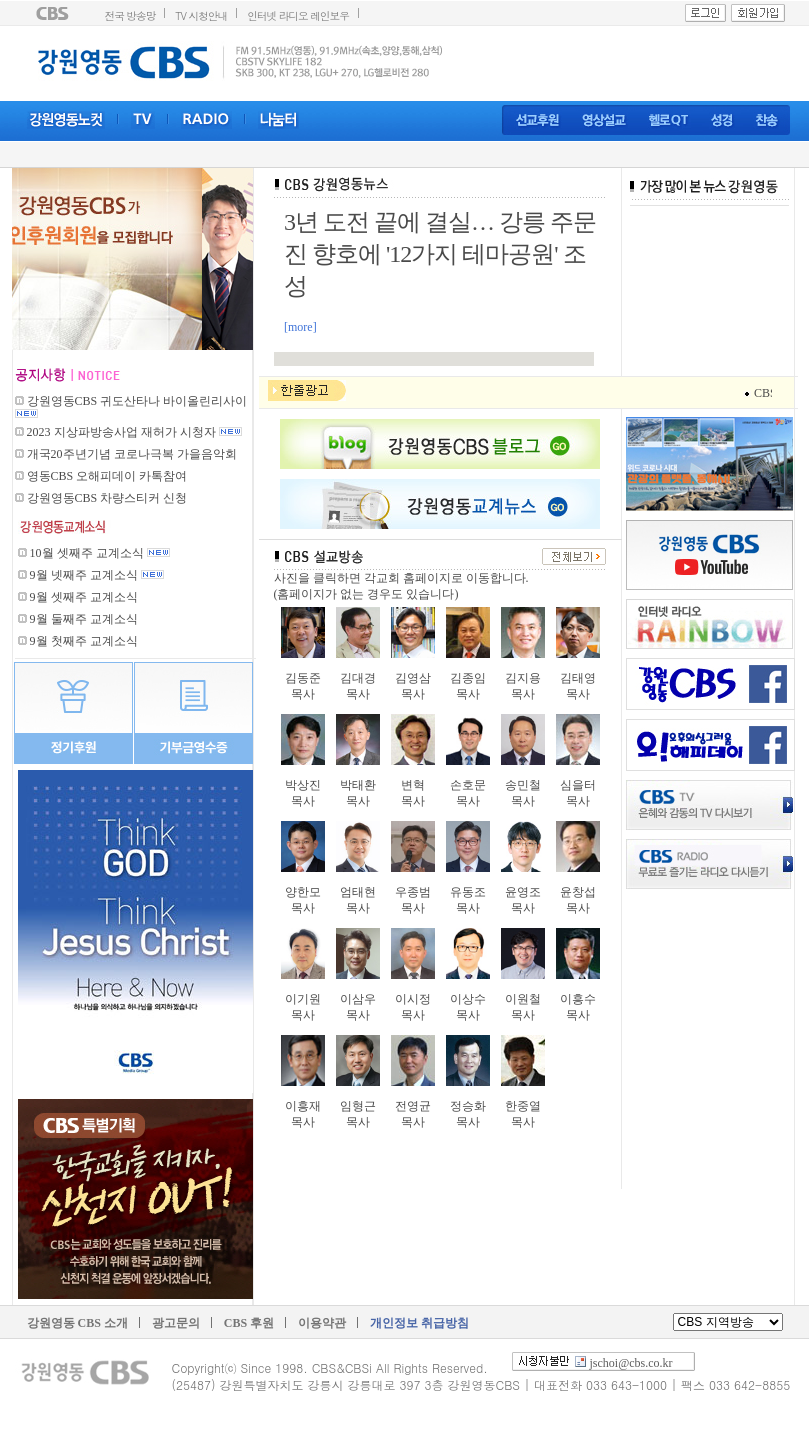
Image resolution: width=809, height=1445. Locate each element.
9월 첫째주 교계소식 (84, 641)
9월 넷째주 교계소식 (84, 575)
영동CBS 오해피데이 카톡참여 (107, 476)
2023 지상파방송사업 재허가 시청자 (123, 432)
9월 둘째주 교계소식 (84, 619)
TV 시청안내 (201, 15)
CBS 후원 (249, 1323)
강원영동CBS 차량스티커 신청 (107, 498)
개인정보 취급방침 (419, 1323)
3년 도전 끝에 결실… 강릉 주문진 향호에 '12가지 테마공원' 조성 (440, 254)
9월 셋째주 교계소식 (84, 597)
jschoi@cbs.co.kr (631, 1363)
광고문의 (176, 1323)
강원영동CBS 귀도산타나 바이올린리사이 (137, 401)
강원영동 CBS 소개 (77, 1323)
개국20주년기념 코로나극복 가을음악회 (132, 454)
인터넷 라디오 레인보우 (298, 15)
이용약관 (322, 1323)
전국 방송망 (130, 15)
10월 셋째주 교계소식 (87, 553)
